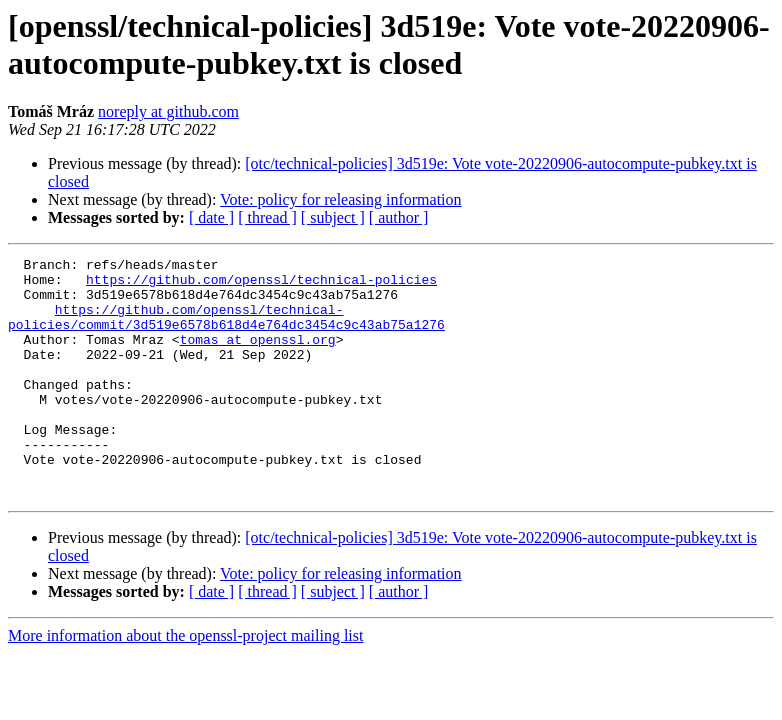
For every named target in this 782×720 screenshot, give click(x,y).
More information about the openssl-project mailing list (185, 683)
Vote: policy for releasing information (340, 199)
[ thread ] (267, 217)
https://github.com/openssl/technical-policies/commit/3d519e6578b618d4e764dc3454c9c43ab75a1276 (226, 330)
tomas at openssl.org (258, 357)
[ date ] (211, 217)
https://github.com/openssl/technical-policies (261, 285)
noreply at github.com (168, 111)
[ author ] (399, 217)
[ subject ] (333, 217)
